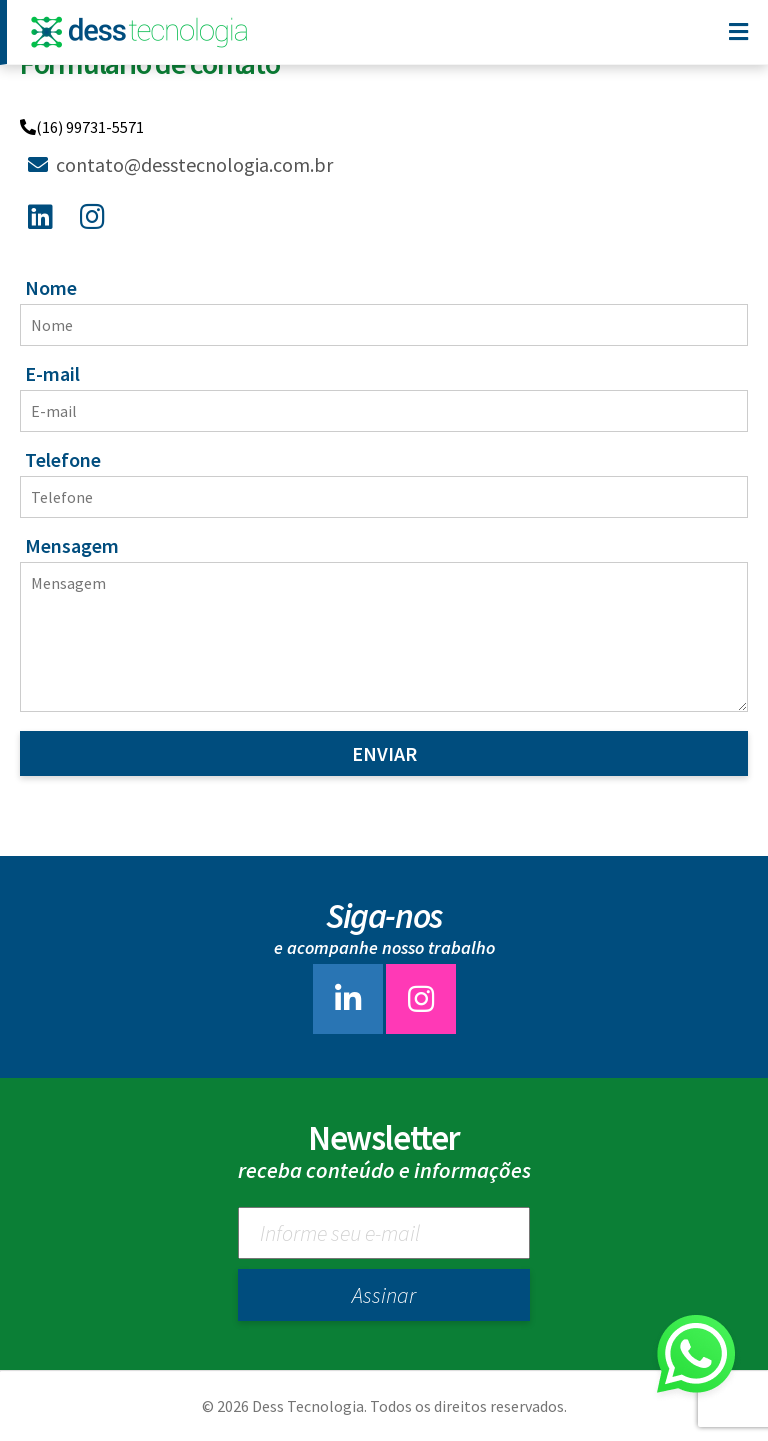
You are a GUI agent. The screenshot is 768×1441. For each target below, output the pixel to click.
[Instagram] (96, 213)
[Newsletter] (384, 1233)
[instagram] (421, 1004)
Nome (51, 287)
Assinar (384, 1295)
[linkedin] (348, 1004)
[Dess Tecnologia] (144, 32)
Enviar (384, 753)
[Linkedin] (44, 213)
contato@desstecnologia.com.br (180, 164)
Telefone (63, 459)
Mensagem (72, 545)
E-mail (52, 373)
